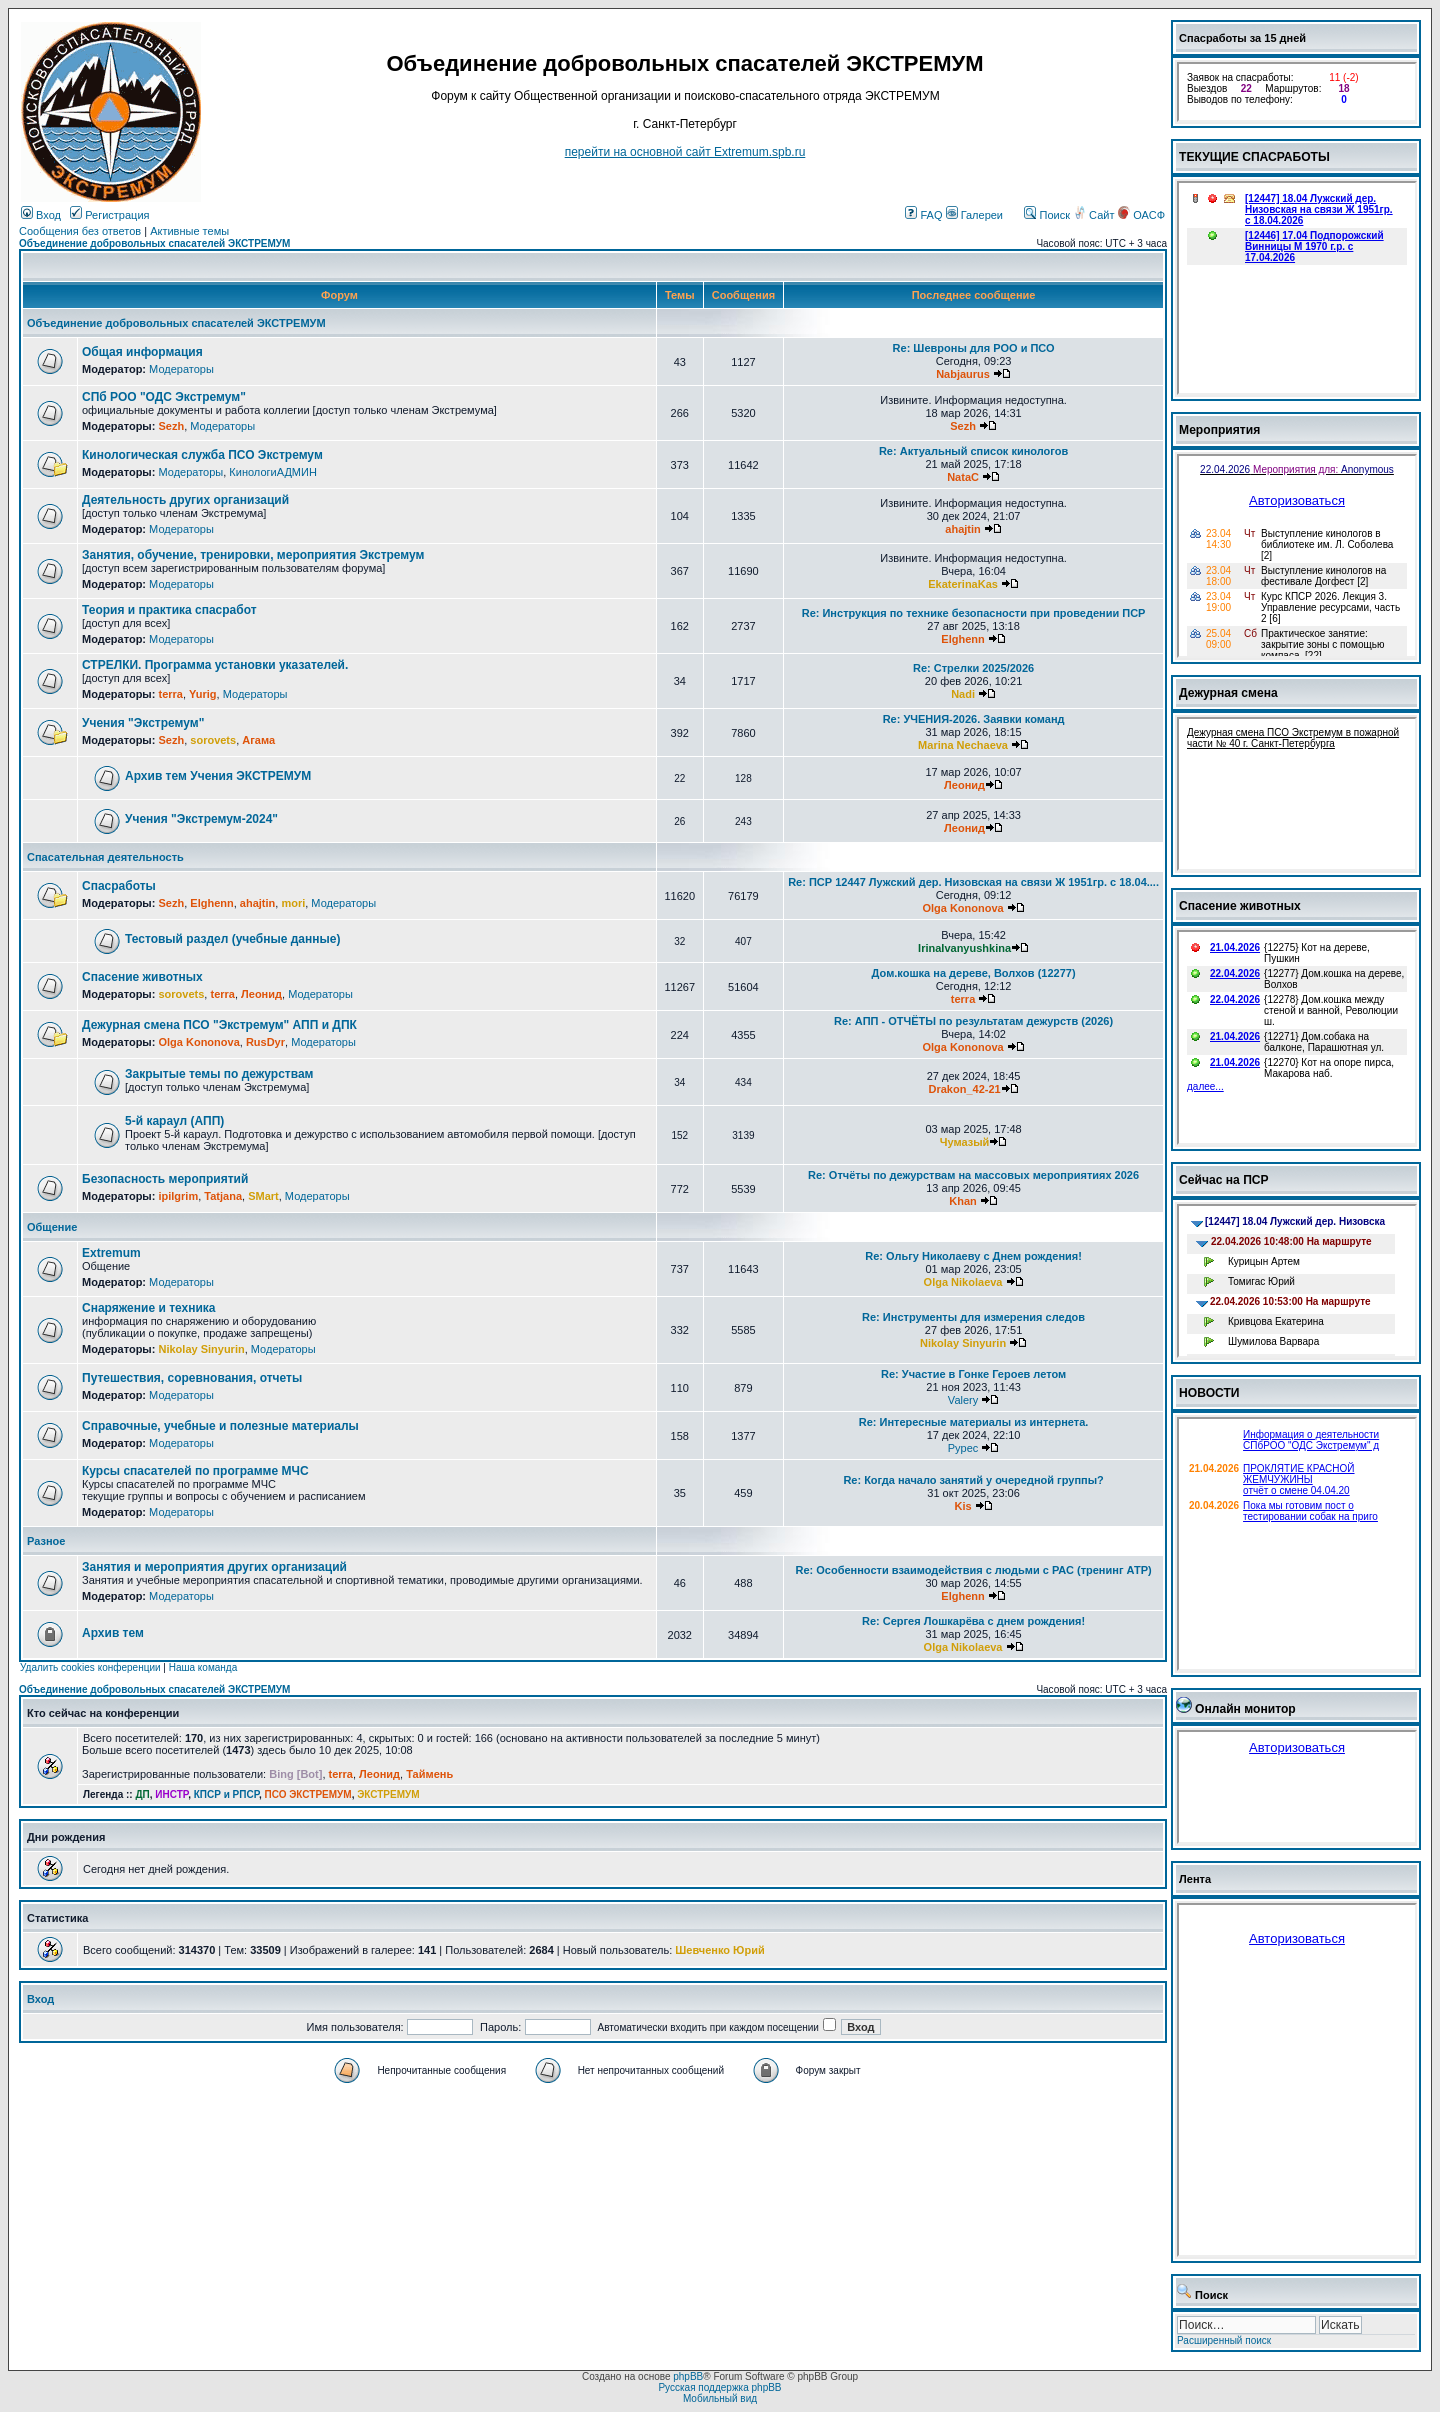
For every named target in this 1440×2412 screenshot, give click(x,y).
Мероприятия (1219, 430)
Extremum (111, 1253)
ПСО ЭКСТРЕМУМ (308, 1794)
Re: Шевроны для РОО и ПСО (974, 348)
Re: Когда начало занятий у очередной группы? (973, 1480)
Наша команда (203, 1667)
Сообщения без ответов (80, 231)
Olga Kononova (962, 908)
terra (170, 694)
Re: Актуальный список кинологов (973, 451)
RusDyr (265, 1042)
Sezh (171, 426)
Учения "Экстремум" (143, 723)
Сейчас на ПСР (1224, 1180)
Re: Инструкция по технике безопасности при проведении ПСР (974, 613)
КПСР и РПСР (226, 1794)
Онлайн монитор (1245, 1709)
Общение (52, 1227)
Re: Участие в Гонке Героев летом (973, 1374)
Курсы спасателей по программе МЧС (195, 1471)
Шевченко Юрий (719, 1950)
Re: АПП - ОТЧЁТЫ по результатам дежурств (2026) (973, 1021)
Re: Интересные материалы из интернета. (974, 1422)
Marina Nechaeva (963, 745)
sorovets (213, 740)
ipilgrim (178, 1196)
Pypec (963, 1448)
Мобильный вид (720, 2398)
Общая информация (142, 352)
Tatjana (223, 1196)
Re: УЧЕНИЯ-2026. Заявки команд (974, 719)
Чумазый (965, 1142)
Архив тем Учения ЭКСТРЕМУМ (218, 776)
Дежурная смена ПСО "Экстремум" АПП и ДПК (219, 1025)
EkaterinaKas (963, 584)
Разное (46, 1541)
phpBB (688, 2376)
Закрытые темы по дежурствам (219, 1074)
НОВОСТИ (1209, 1393)
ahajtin (962, 529)
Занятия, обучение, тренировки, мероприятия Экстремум (253, 555)
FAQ (923, 215)
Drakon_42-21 (965, 1089)
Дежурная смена (1228, 693)
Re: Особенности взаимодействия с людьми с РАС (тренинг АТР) (973, 1570)
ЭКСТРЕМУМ (388, 1794)
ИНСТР (171, 1794)
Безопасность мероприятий (165, 1179)
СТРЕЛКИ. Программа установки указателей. (215, 665)
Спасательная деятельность (105, 857)
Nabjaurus (963, 374)
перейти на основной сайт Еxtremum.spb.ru (685, 152)
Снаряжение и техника (149, 1308)
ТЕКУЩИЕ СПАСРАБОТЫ (1254, 157)
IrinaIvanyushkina (964, 948)
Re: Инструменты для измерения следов (973, 1317)
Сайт (1095, 215)
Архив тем (113, 1633)
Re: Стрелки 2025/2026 (973, 668)
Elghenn (962, 639)
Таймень (429, 1774)
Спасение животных (142, 977)
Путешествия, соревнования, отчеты (192, 1378)
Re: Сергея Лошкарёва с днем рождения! (973, 1621)
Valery (963, 1400)
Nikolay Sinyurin (201, 1349)
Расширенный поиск (1224, 2340)
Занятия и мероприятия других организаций (214, 1567)
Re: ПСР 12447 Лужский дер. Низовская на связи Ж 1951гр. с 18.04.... (973, 882)
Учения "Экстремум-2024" (201, 819)
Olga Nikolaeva (963, 1282)
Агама (258, 740)
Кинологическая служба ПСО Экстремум (202, 455)
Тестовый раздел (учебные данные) (232, 939)
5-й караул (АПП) (174, 1121)
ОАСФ (1141, 215)
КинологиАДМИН (272, 472)
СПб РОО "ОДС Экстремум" (164, 397)
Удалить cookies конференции (90, 1667)
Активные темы (189, 231)
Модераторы (181, 369)
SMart (263, 1196)
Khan (963, 1201)
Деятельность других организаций (185, 500)
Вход (41, 215)
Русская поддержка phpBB (719, 2387)
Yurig (203, 694)
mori (293, 903)
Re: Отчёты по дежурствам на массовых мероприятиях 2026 (973, 1175)
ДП (142, 1794)
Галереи (974, 215)
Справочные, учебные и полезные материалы (220, 1426)
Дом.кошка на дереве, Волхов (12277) (974, 973)
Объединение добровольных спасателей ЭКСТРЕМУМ (154, 243)
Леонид (964, 785)
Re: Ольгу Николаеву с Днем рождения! (973, 1256)
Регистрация (109, 215)
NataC (963, 477)
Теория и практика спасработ (169, 610)
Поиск (1047, 215)
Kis (962, 1506)
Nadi (963, 694)
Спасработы (119, 886)
